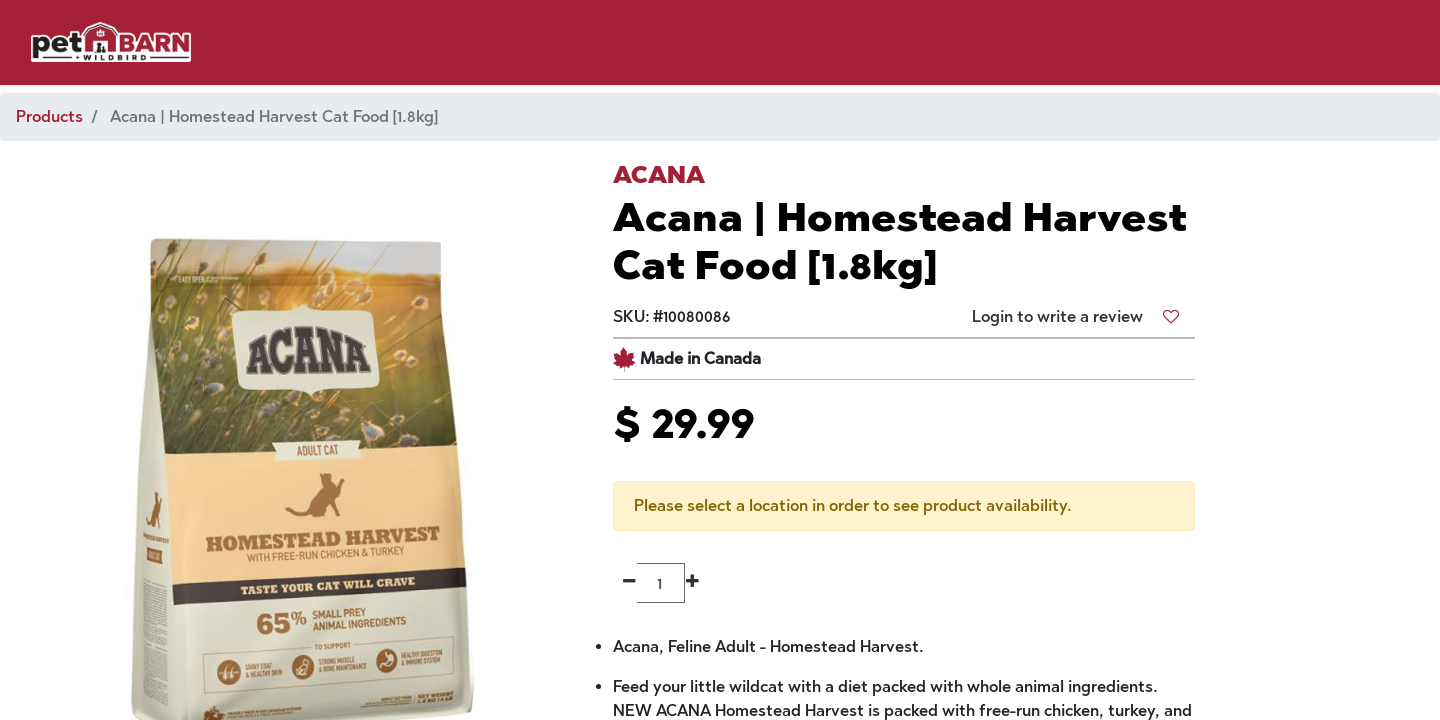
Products (49, 116)
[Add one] (692, 583)
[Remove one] (629, 583)
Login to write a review (1057, 316)
